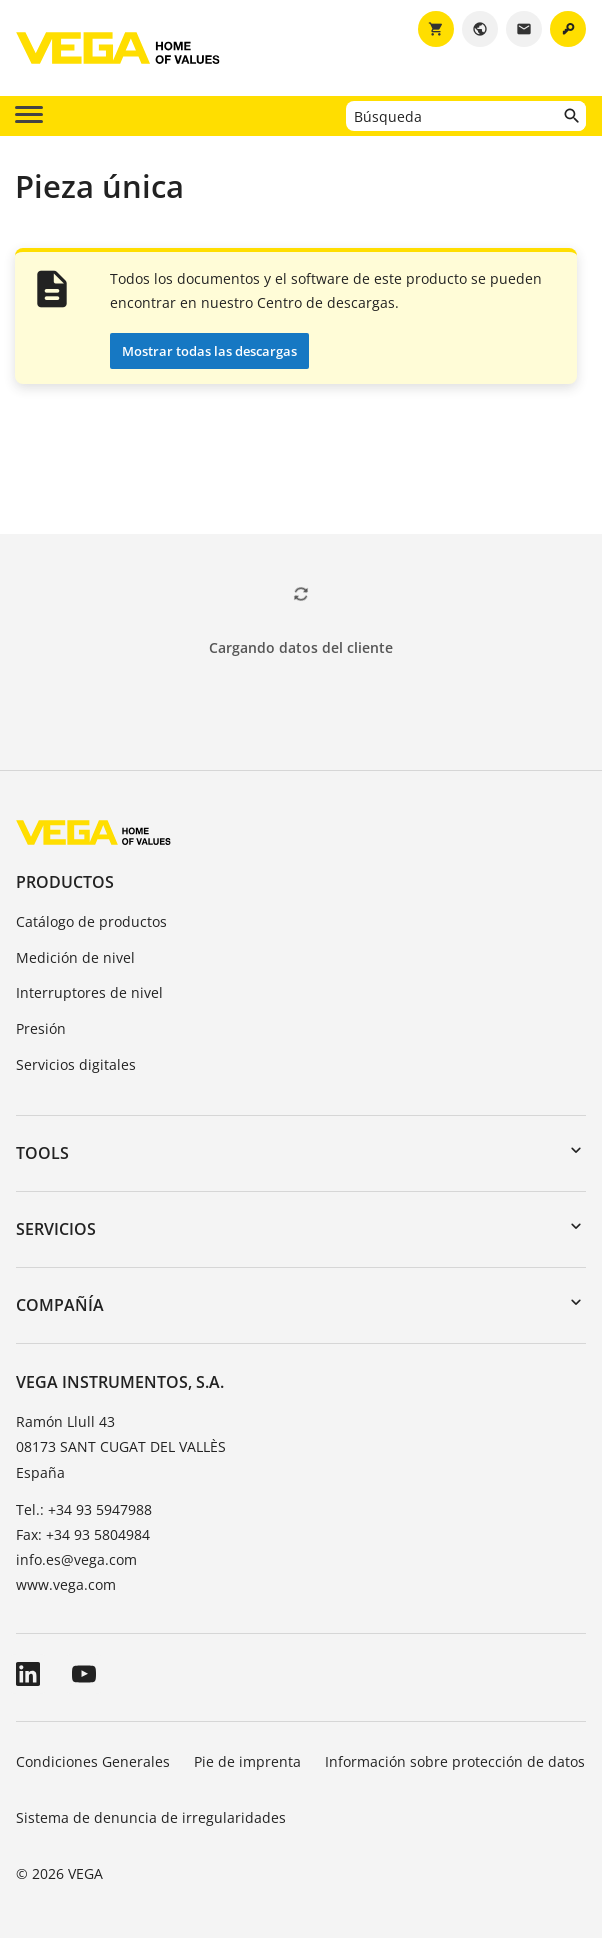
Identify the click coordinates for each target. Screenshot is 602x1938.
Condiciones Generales (93, 1761)
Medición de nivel (75, 957)
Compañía (60, 1305)
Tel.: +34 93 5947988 (84, 1509)
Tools (42, 1153)
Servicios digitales (76, 1064)
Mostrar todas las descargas (209, 351)
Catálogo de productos (91, 921)
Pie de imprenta (247, 1761)
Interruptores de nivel (89, 992)
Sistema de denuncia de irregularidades (151, 1817)
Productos (65, 882)
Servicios (56, 1229)
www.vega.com (66, 1584)
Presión (41, 1028)
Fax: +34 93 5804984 (83, 1534)
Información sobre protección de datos (455, 1761)
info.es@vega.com (76, 1559)
